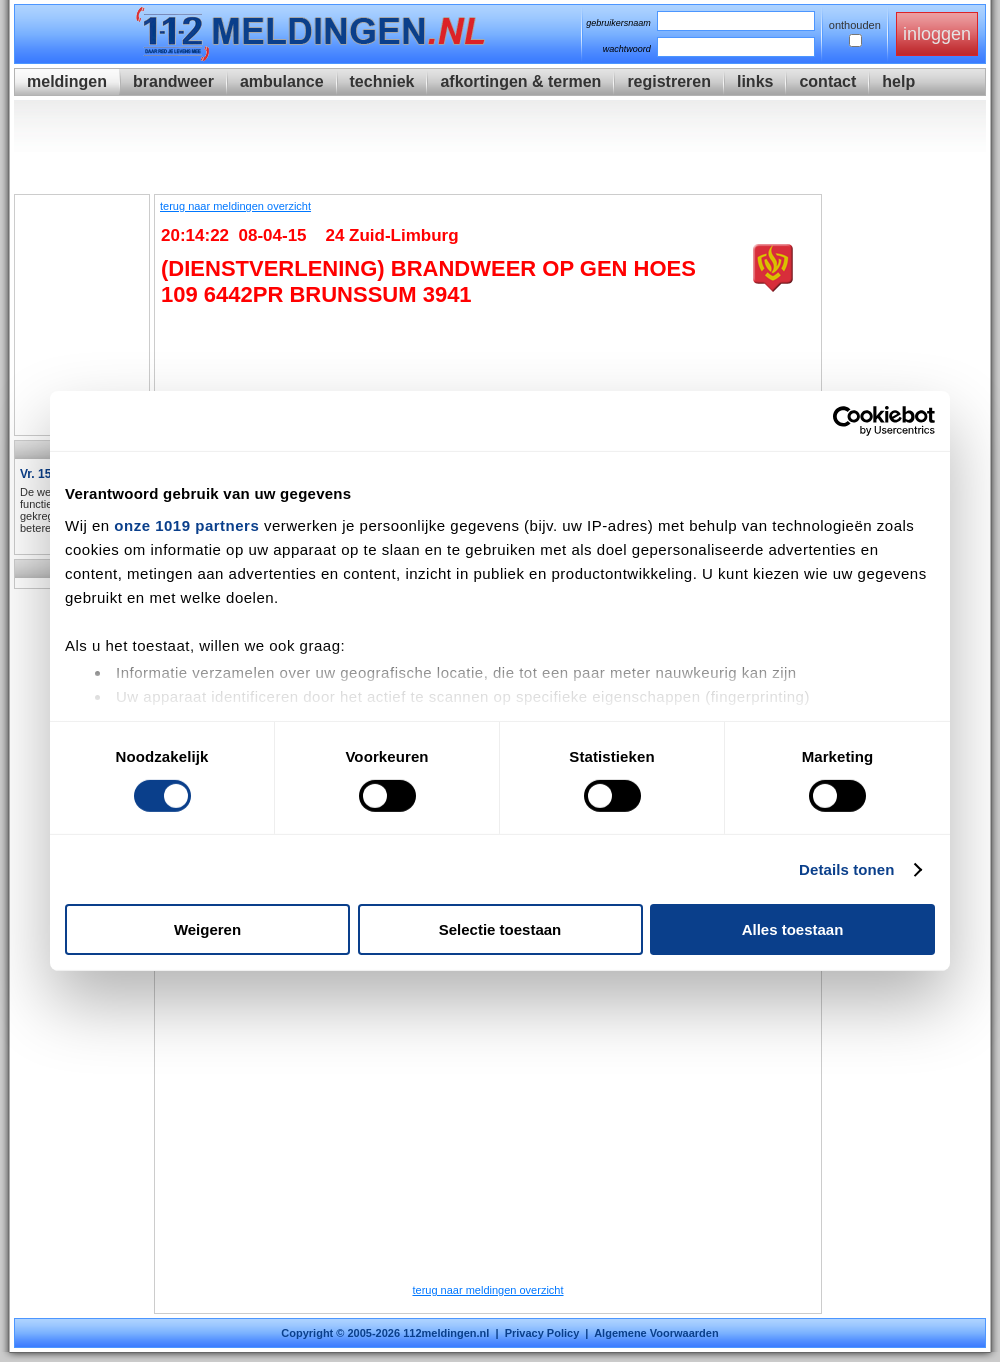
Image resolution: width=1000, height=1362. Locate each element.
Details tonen (846, 869)
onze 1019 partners (186, 524)
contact (827, 81)
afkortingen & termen (520, 81)
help (898, 81)
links (755, 81)
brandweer (173, 81)
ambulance (282, 81)
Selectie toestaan (500, 929)
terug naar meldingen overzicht (235, 206)
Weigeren (207, 929)
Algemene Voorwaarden (656, 1333)
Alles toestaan (793, 929)
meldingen (67, 81)
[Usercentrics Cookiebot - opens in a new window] (847, 421)
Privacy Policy (542, 1333)
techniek (382, 81)
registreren (669, 81)
